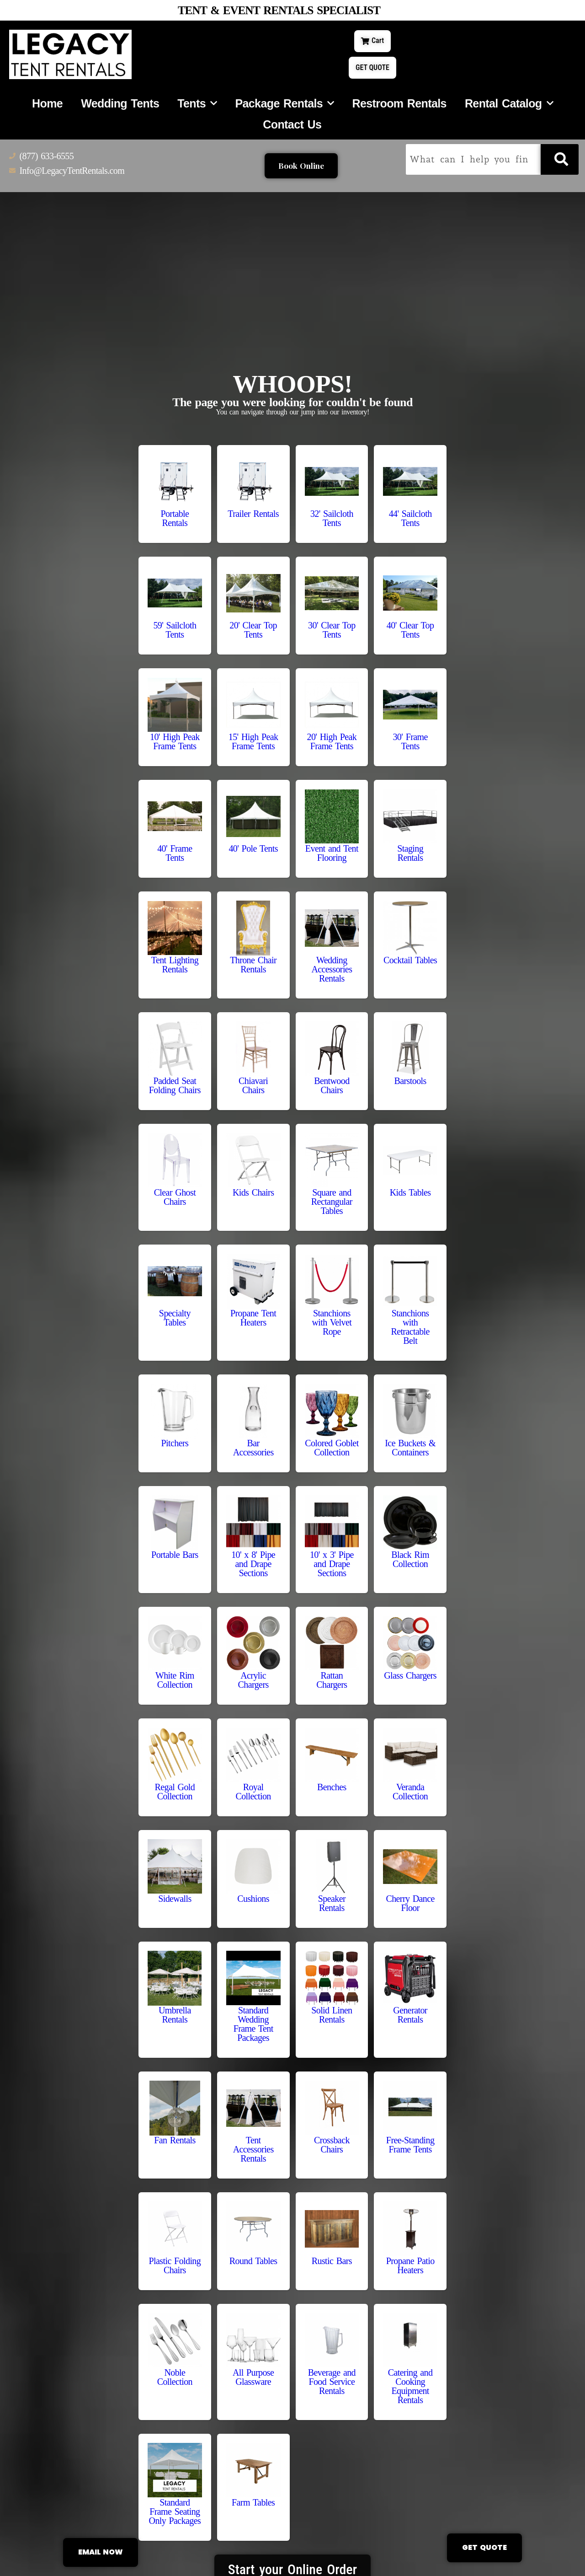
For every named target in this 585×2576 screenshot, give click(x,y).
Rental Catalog (509, 106)
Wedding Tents (120, 106)
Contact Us (292, 127)
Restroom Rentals (399, 106)
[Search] (560, 162)
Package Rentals (284, 106)
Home (47, 106)
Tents (197, 106)
